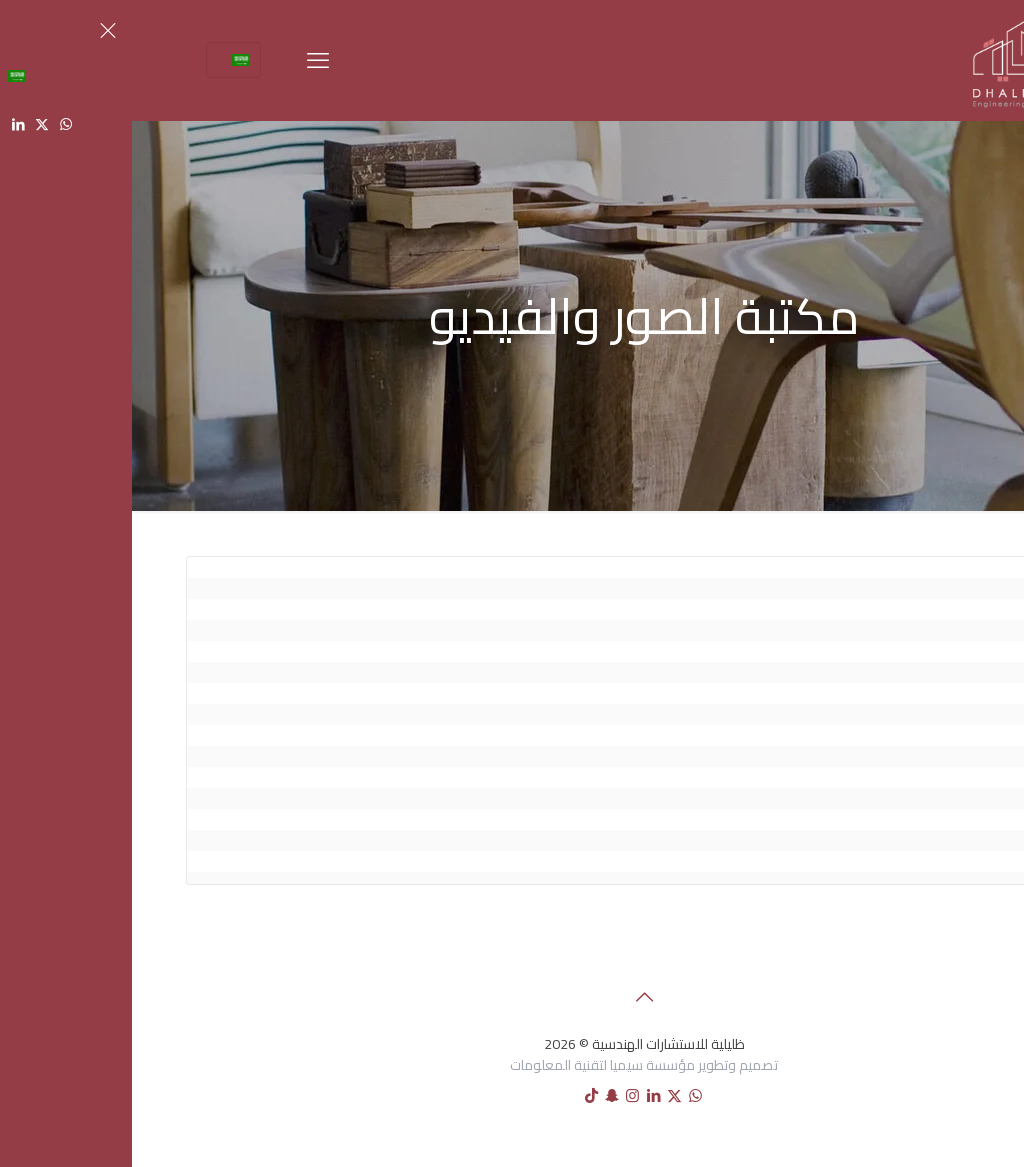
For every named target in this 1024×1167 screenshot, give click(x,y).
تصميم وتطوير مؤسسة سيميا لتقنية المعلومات (512, 1065)
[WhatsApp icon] (563, 1095)
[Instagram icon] (500, 1095)
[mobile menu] (186, 60)
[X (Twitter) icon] (542, 1095)
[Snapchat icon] (479, 1095)
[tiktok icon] (459, 1095)
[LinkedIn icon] (521, 1095)
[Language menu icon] (101, 60)
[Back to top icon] (512, 997)
